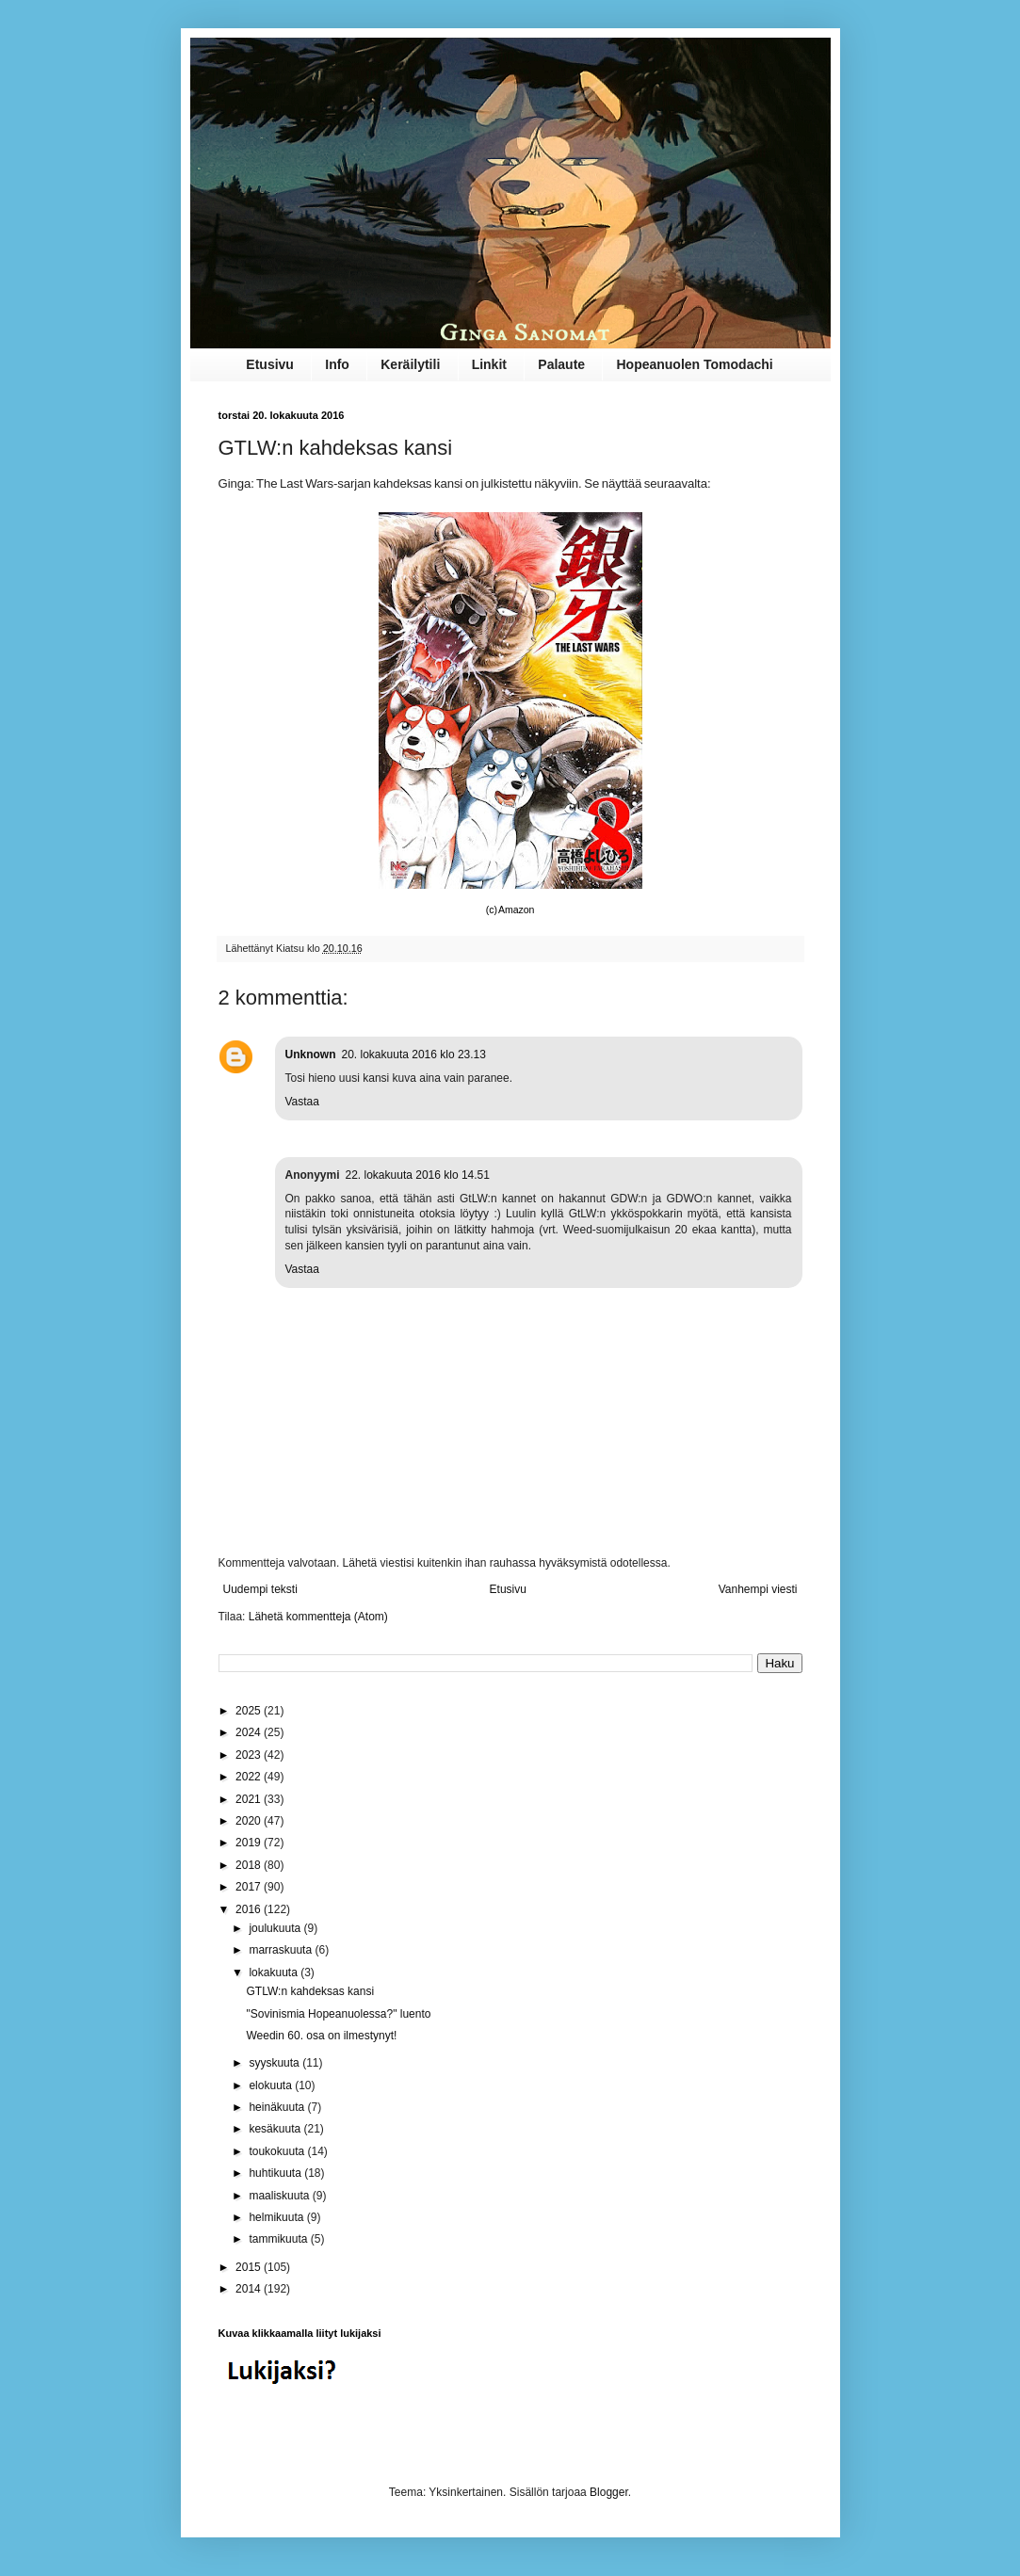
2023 (249, 1755)
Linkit (489, 364)
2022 (249, 1776)
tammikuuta (279, 2239)
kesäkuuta (276, 2128)
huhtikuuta (276, 2173)
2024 (249, 1732)
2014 (249, 2288)
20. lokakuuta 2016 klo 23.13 (414, 1054)
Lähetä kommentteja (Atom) (318, 1616)
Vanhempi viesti (758, 1589)
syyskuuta (275, 2062)
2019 (249, 1842)
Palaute (561, 364)
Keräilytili (410, 364)
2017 (249, 1886)
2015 (249, 2267)
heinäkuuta (278, 2107)
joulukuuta (276, 1928)
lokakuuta (274, 1972)
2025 (249, 1710)
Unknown (310, 1054)
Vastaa (302, 1101)
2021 (249, 1799)
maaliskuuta (280, 2195)
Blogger (609, 2492)
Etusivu (270, 364)
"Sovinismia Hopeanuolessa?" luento (338, 2014)
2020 (249, 1820)
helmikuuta (277, 2217)
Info (337, 364)
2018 (249, 1865)
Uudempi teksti (260, 1589)
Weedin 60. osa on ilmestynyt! (321, 2035)
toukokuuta (278, 2151)
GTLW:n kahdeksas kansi (310, 1991)
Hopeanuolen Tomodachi (694, 364)
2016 (249, 1909)
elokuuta (272, 2085)
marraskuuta (282, 1949)
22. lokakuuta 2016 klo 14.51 (418, 1175)
